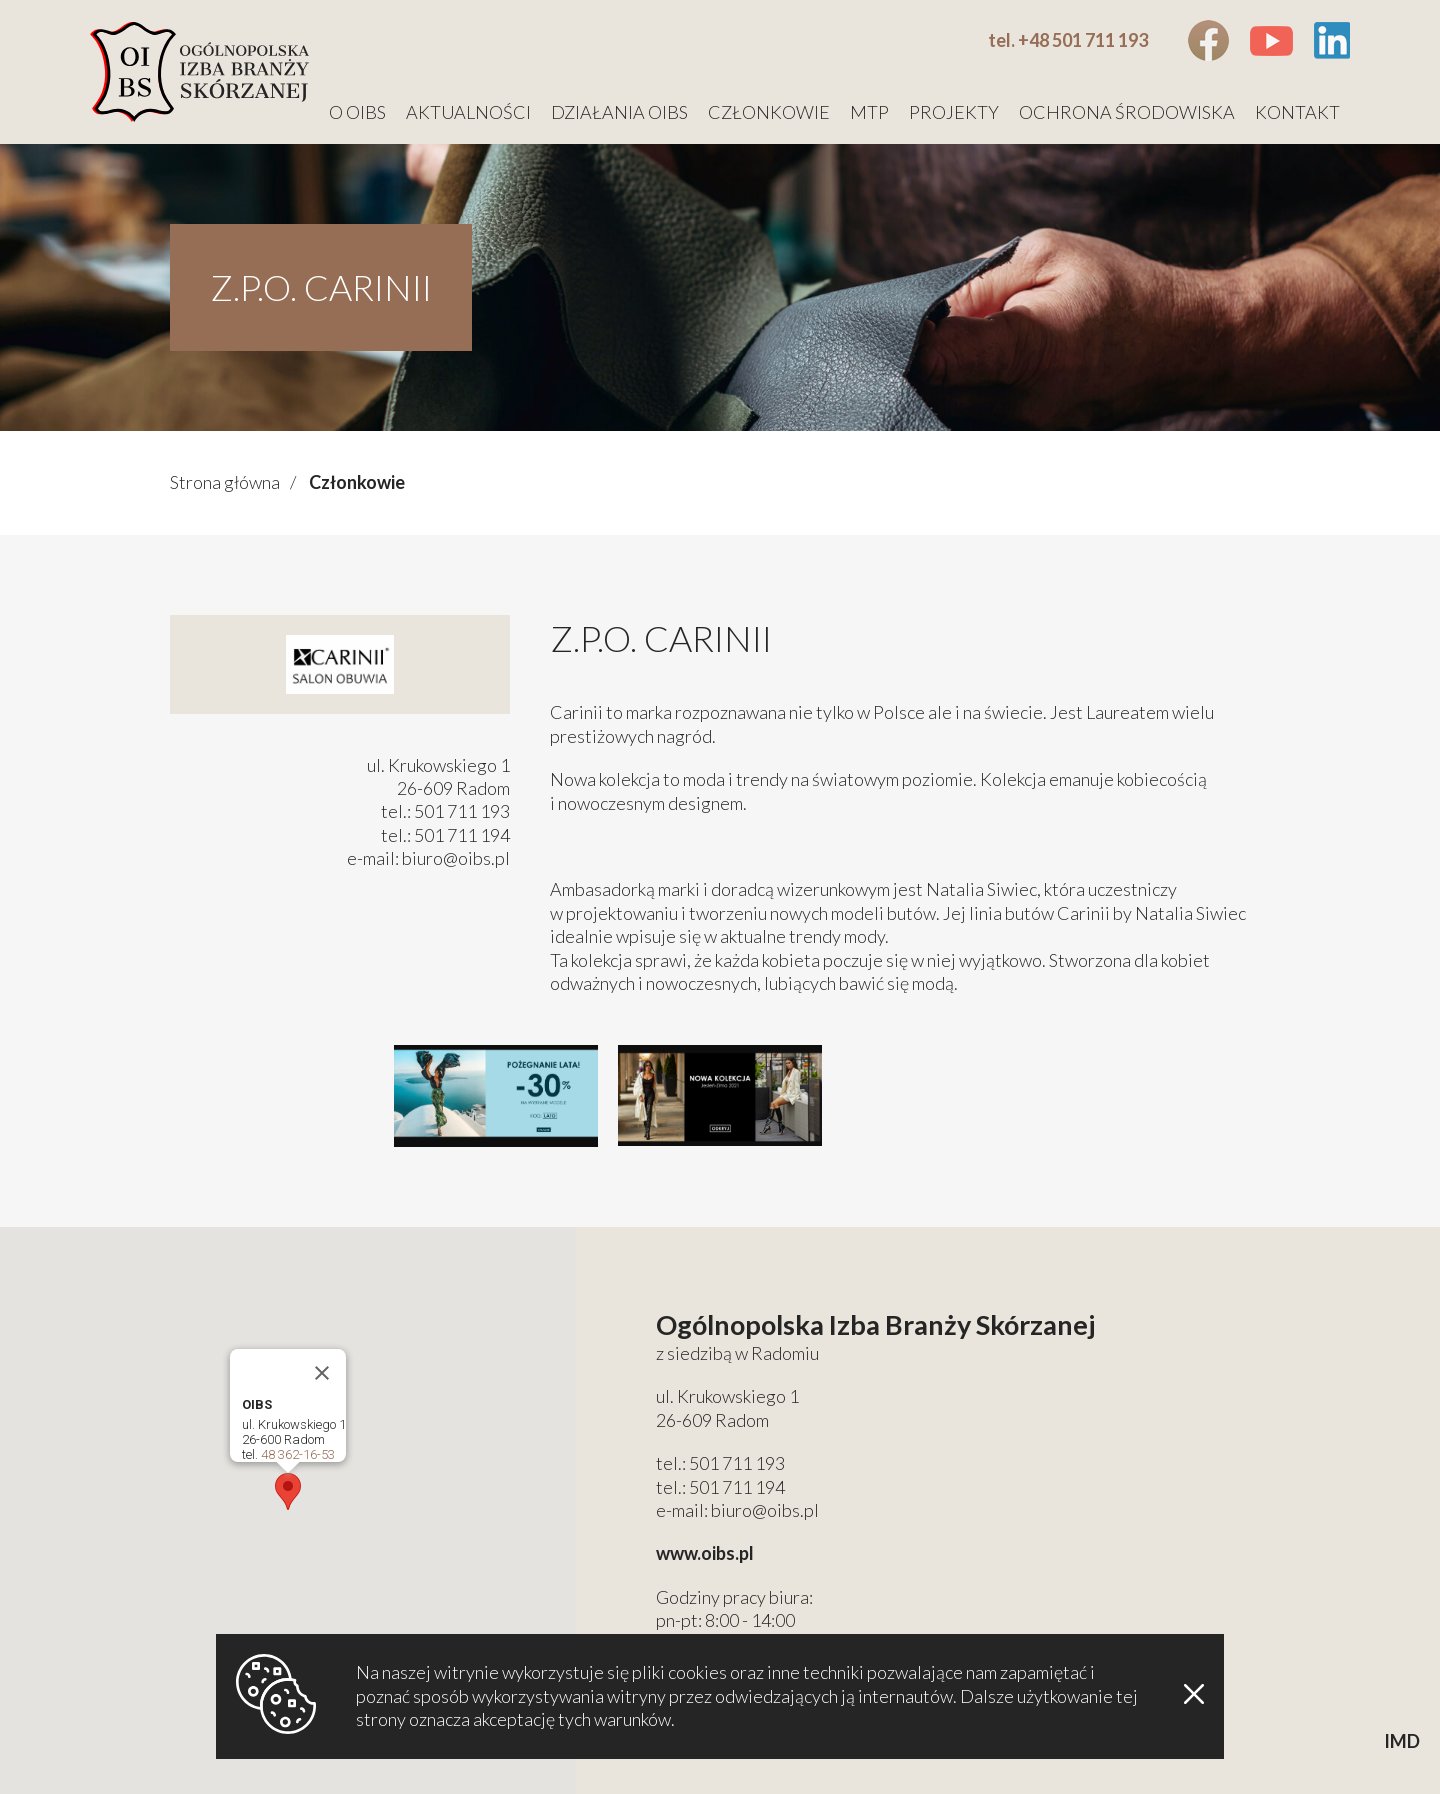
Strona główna (225, 482)
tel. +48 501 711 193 (1068, 40)
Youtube (1271, 41)
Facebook (1208, 40)
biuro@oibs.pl (456, 858)
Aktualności (468, 112)
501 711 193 (737, 1463)
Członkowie (769, 112)
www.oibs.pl (705, 1553)
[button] (288, 1491)
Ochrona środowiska (1127, 112)
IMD (1402, 1741)
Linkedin (1331, 40)
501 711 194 (737, 1487)
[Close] (322, 1373)
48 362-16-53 (298, 1454)
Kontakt (1297, 112)
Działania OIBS (619, 112)
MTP (869, 112)
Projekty (954, 112)
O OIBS (357, 112)
